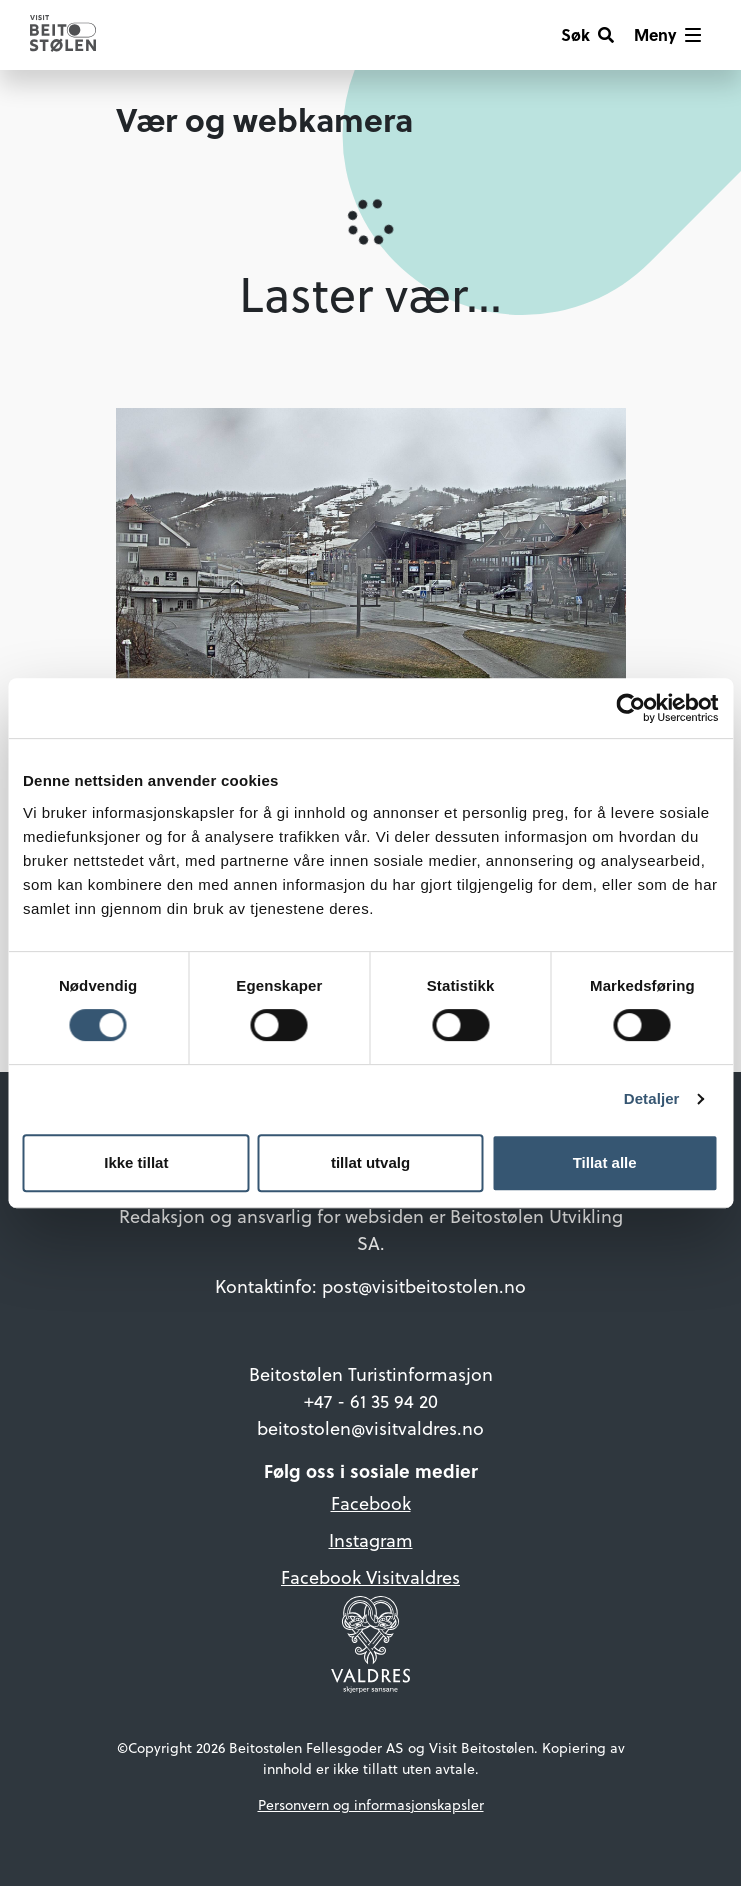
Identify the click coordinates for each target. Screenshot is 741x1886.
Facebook (371, 1503)
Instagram (371, 1540)
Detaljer (652, 1098)
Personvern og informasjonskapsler (371, 1805)
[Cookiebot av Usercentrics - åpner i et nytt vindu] (630, 708)
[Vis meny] (667, 35)
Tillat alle (605, 1162)
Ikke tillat (136, 1162)
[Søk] (587, 35)
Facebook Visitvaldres (370, 1577)
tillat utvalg (370, 1162)
